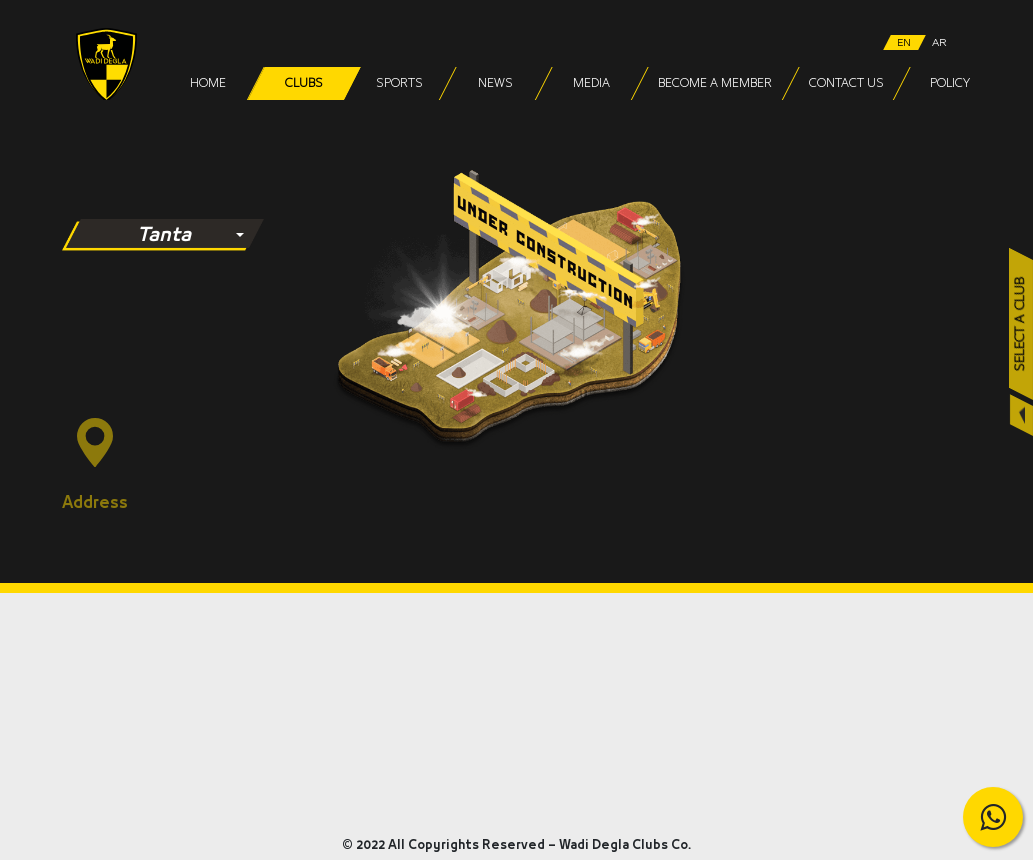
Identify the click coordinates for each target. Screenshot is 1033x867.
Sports (399, 83)
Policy (950, 83)
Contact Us (846, 83)
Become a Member (715, 83)
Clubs (304, 83)
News (495, 83)
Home (208, 83)
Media (591, 83)
